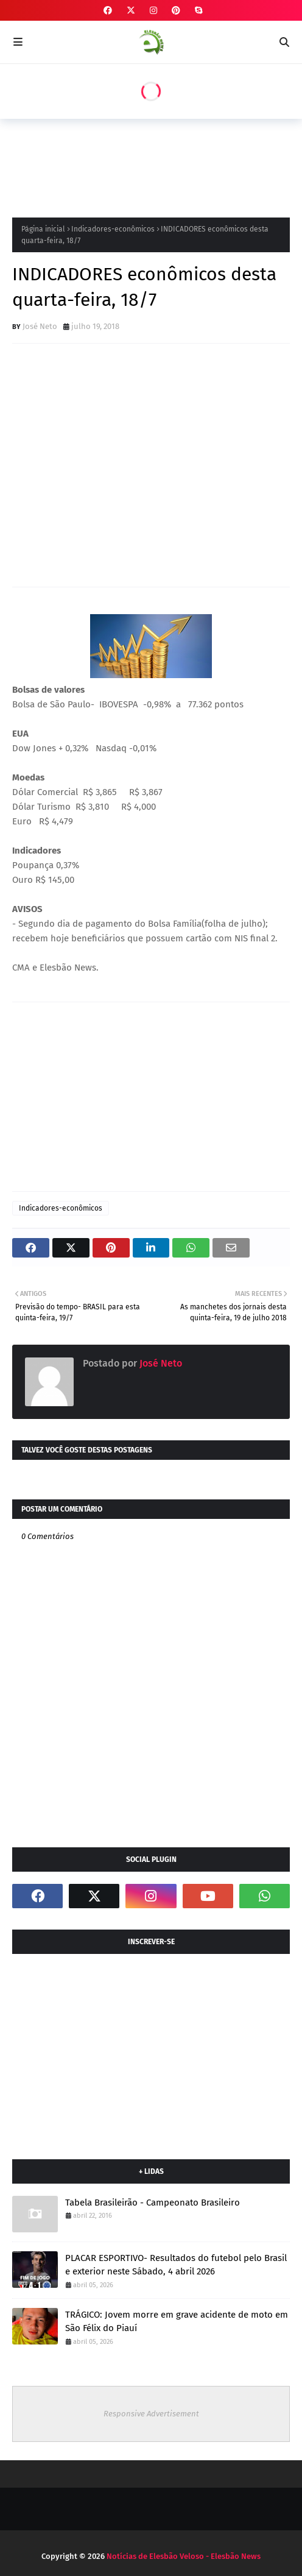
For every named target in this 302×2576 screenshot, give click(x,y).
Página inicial (43, 229)
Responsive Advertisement (151, 2413)
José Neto (40, 326)
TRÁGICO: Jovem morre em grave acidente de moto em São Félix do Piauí (176, 2321)
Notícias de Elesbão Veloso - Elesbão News (184, 2556)
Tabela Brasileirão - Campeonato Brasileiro (152, 2202)
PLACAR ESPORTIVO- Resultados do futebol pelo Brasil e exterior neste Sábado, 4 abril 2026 (176, 2264)
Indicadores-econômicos (113, 229)
